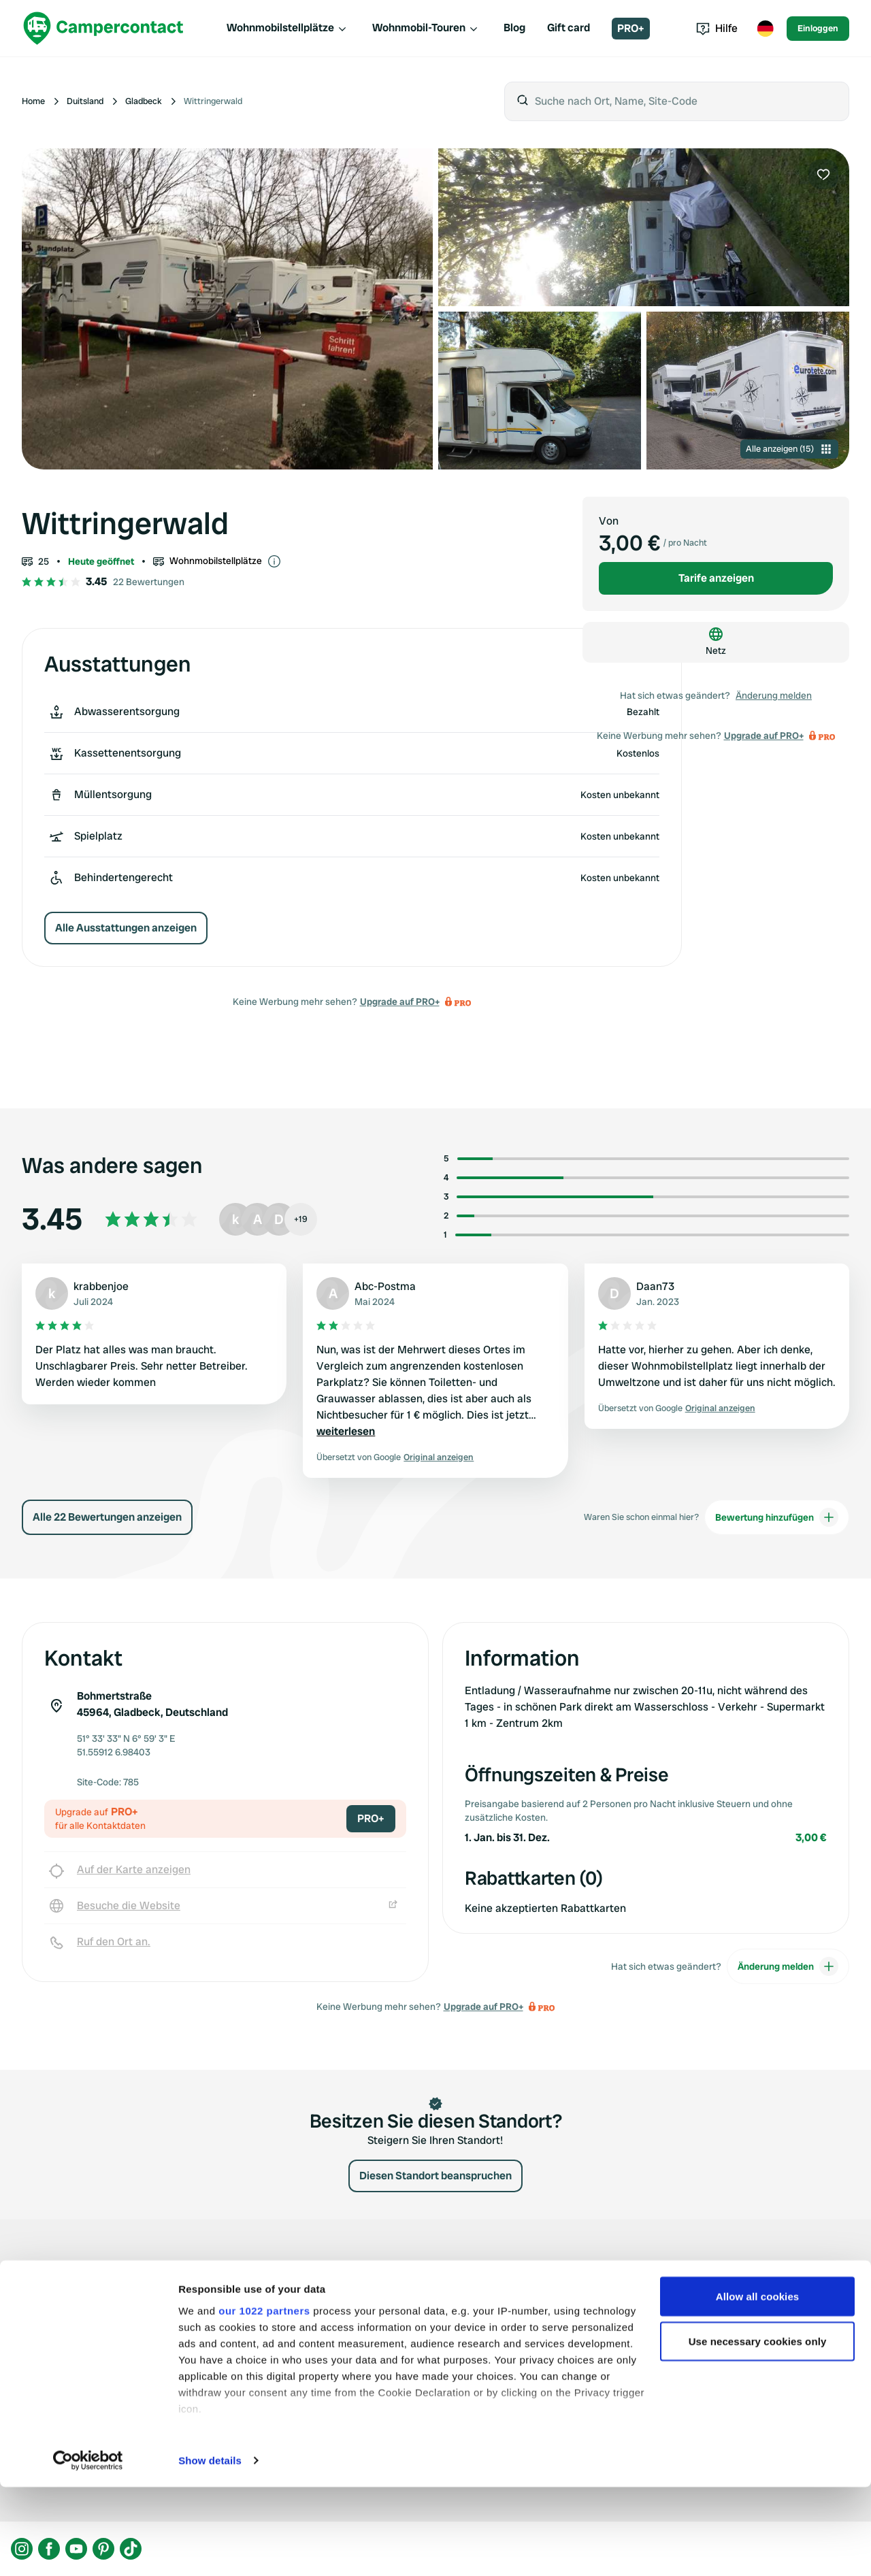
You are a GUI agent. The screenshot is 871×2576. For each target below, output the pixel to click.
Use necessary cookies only (758, 2430)
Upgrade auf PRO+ (400, 1001)
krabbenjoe (101, 1286)
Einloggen (818, 28)
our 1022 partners (264, 2399)
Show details (210, 2549)
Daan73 (655, 1286)
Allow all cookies (758, 2385)
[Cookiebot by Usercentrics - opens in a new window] (88, 2549)
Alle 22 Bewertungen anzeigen (107, 1517)
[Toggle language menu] (765, 28)
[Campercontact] (103, 28)
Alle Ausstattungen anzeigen (126, 928)
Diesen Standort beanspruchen (435, 2175)
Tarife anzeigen (716, 578)
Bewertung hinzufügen (776, 1517)
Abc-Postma (385, 1286)
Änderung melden (774, 695)
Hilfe (717, 28)
